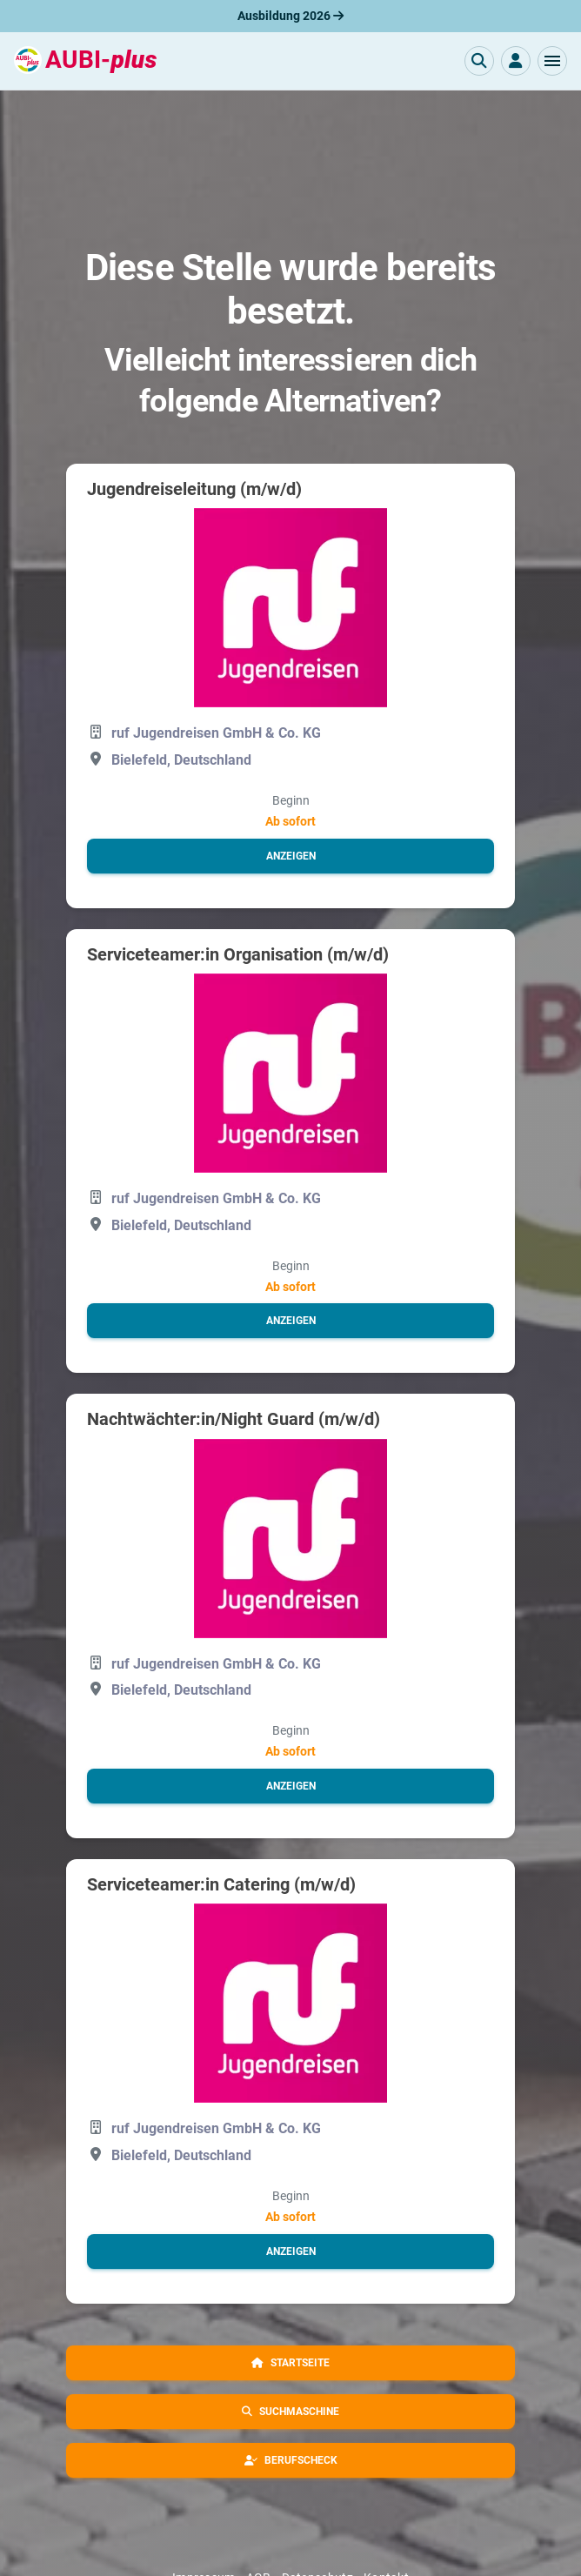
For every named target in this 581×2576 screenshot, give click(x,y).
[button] (552, 61)
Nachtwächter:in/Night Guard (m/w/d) (233, 1418)
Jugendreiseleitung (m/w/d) (194, 488)
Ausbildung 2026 (290, 16)
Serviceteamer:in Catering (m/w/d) (221, 1884)
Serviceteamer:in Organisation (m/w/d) (238, 954)
